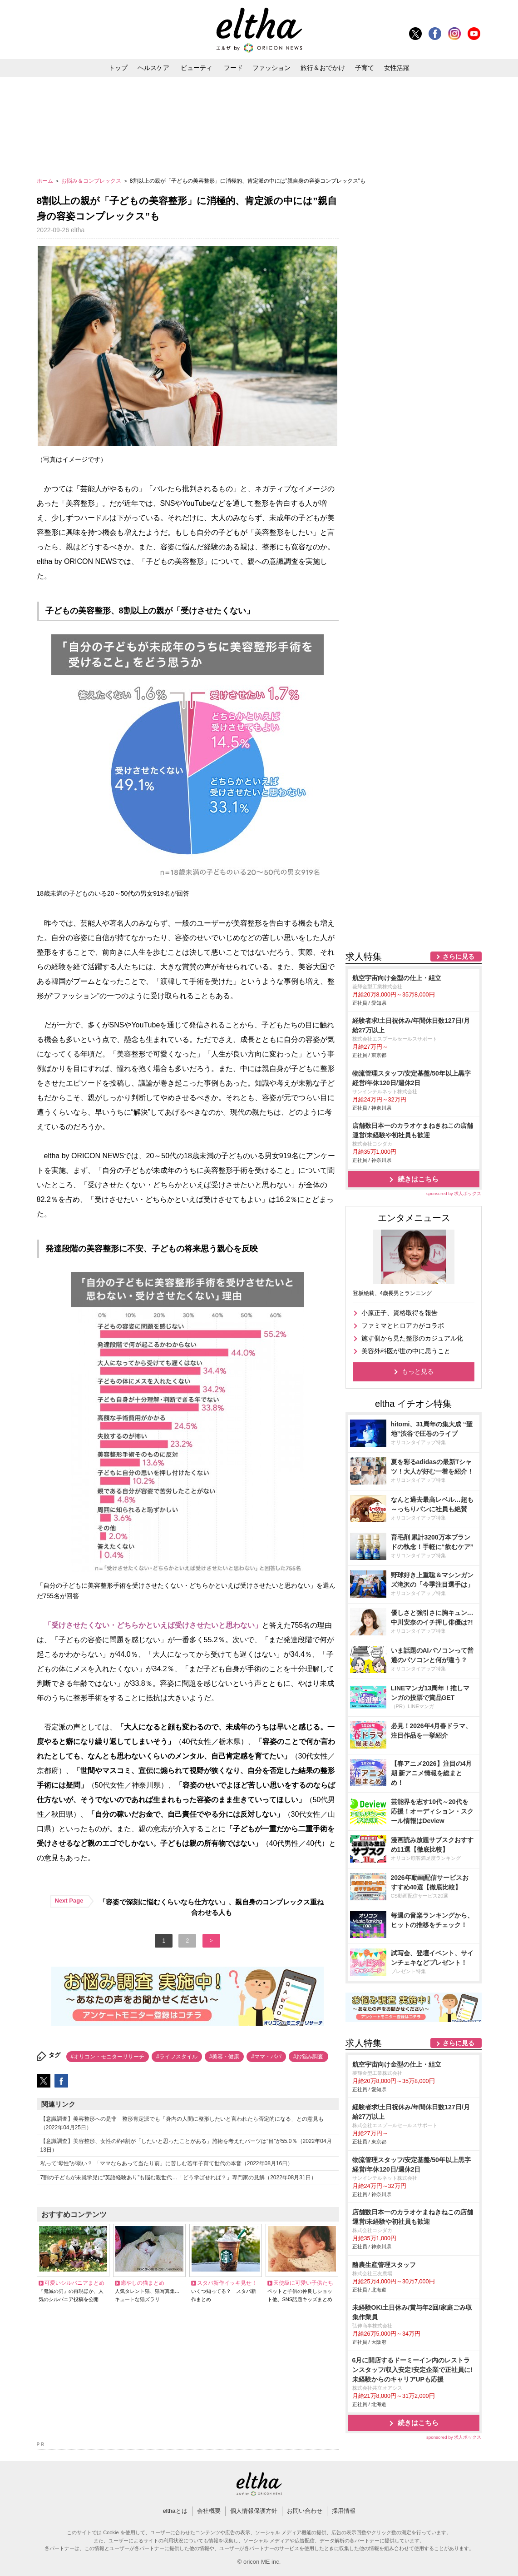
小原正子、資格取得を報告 (399, 1312)
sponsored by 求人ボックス (454, 1193)
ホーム (45, 181)
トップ (118, 67)
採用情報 (343, 2510)
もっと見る (418, 1371)
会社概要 (209, 2510)
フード (233, 67)
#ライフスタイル (176, 2056)
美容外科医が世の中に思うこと (405, 1351)
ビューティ (196, 67)
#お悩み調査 (308, 2056)
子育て (364, 67)
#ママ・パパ (266, 2056)
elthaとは (175, 2510)
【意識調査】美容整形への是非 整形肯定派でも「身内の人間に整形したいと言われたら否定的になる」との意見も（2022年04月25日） (182, 2123)
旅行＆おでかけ (323, 67)
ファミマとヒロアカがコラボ (402, 1325)
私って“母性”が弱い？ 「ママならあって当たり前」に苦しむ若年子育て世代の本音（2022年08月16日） (166, 2163)
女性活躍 (396, 67)
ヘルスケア (153, 67)
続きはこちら (418, 1179)
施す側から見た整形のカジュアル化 (412, 1338)
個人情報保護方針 (253, 2510)
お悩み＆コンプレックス (92, 181)
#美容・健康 (224, 2056)
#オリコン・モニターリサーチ (108, 2056)
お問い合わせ (304, 2510)
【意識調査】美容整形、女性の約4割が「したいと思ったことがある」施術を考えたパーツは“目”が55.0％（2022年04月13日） (186, 2145)
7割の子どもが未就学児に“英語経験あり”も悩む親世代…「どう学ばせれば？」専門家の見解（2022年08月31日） (178, 2177)
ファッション (271, 67)
